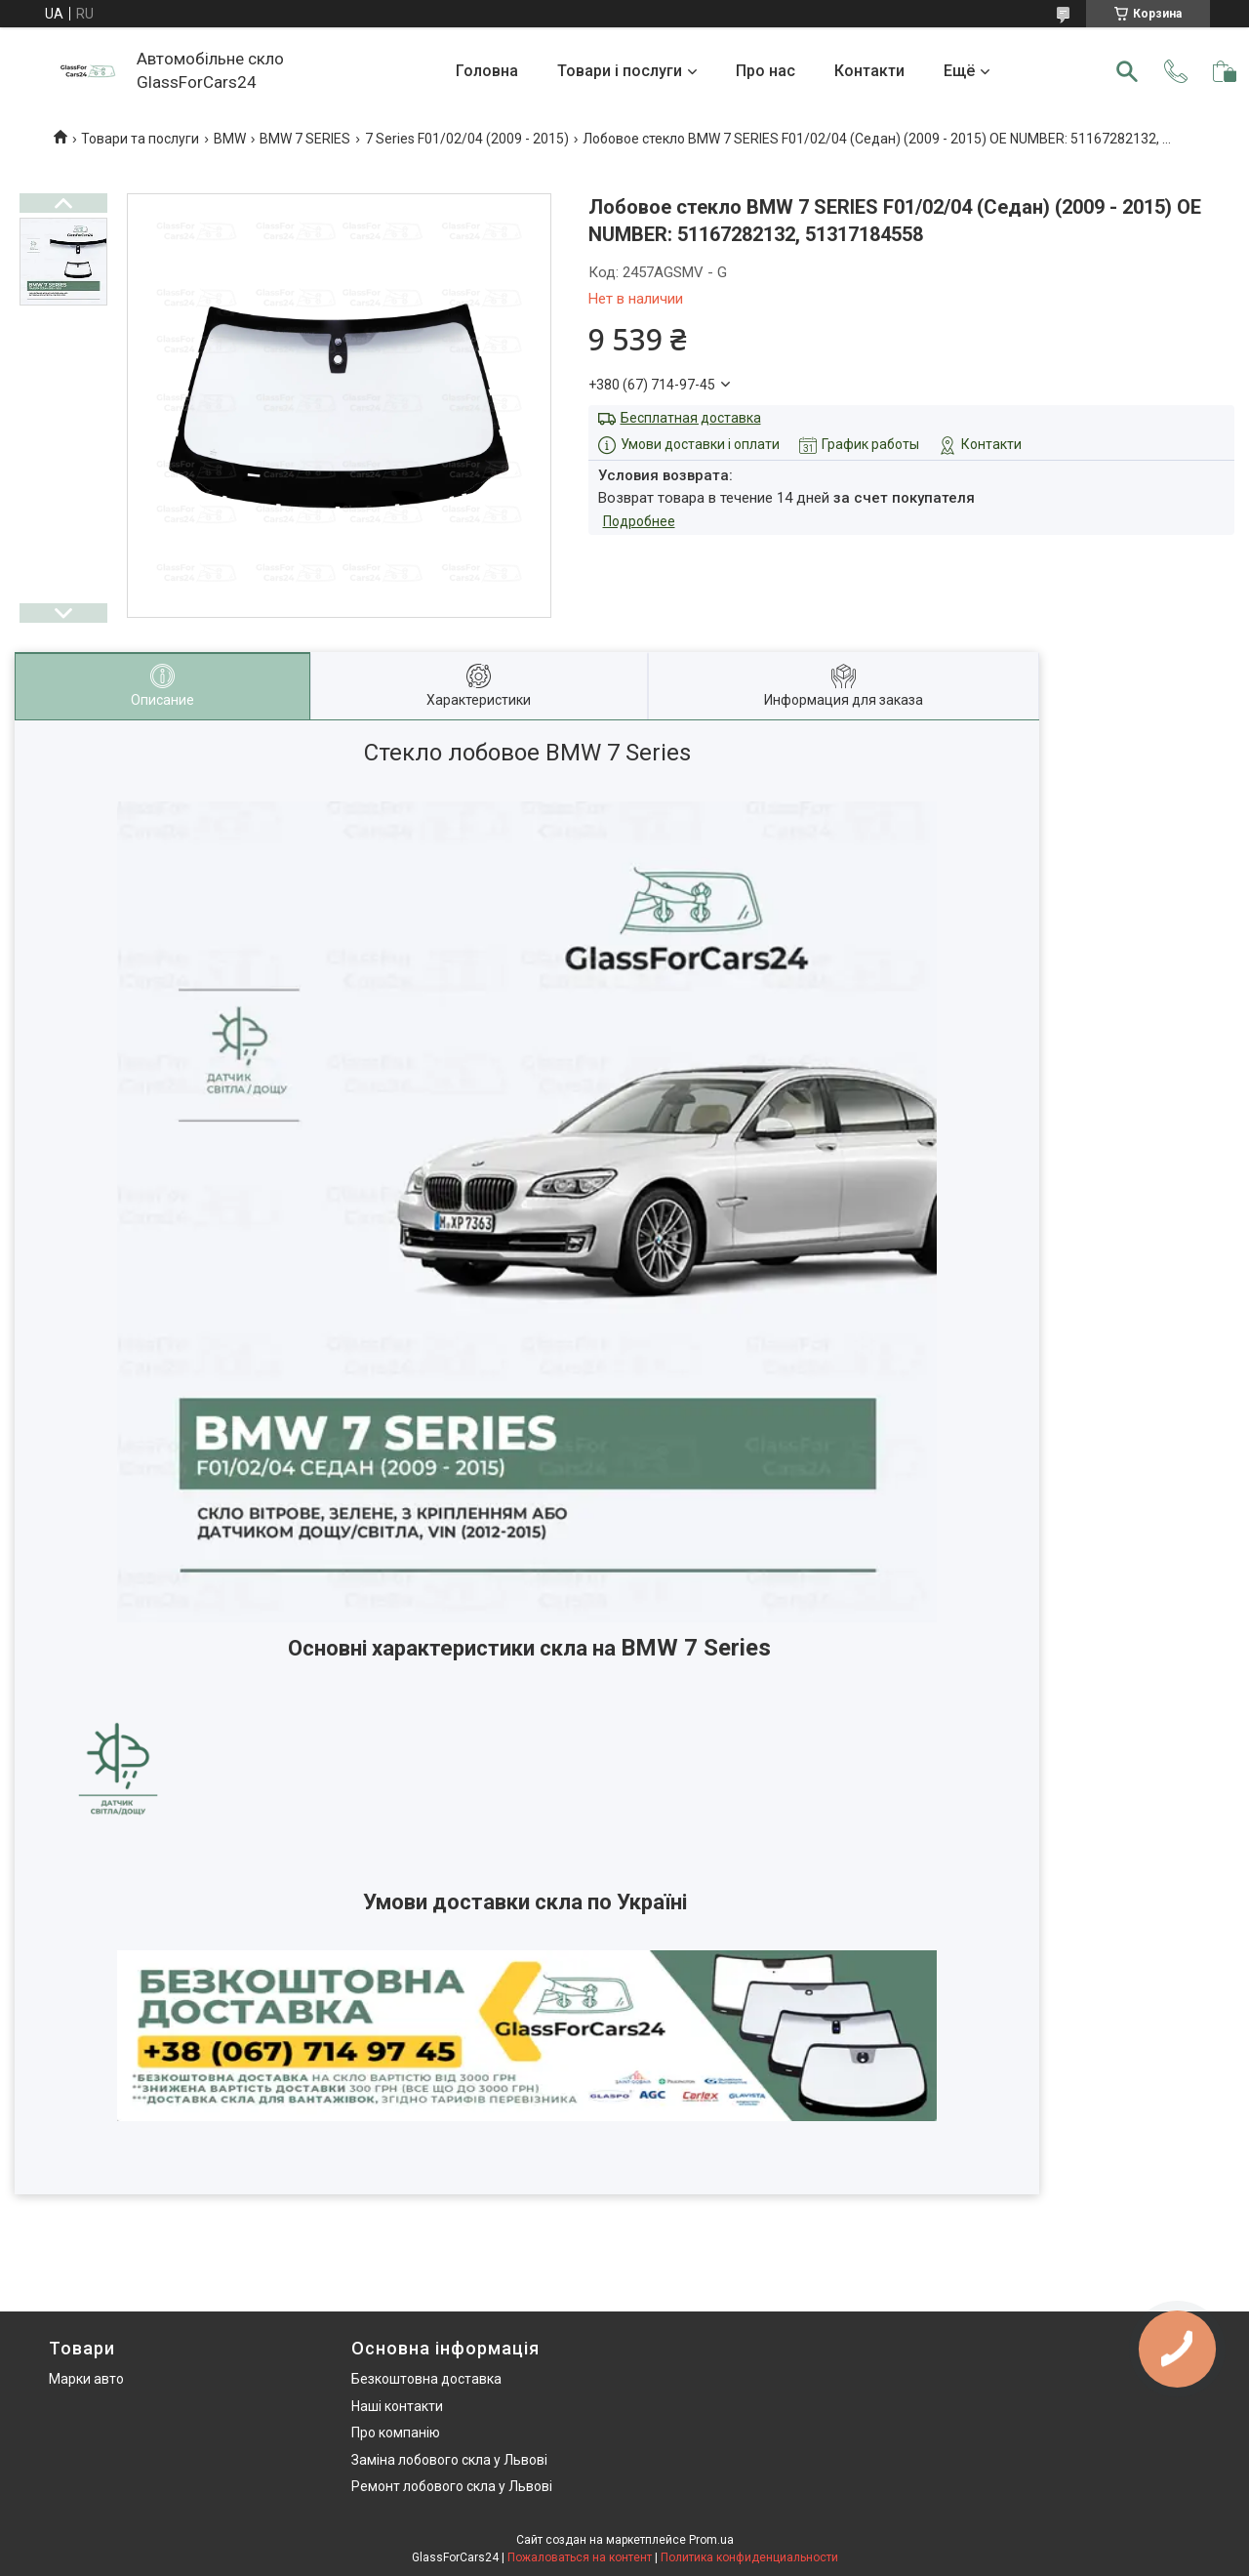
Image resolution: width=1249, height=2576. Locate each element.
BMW (230, 138)
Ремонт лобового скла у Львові (451, 2486)
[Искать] (1127, 71)
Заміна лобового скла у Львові (449, 2460)
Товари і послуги (619, 70)
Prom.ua (711, 2540)
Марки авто (86, 2379)
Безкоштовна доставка (426, 2379)
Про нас (765, 70)
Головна (487, 70)
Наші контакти (397, 2406)
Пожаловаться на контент (579, 2557)
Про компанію (395, 2432)
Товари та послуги (140, 138)
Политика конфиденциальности (749, 2557)
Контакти (869, 70)
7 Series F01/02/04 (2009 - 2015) (467, 138)
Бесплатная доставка (691, 418)
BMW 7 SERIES (305, 138)
